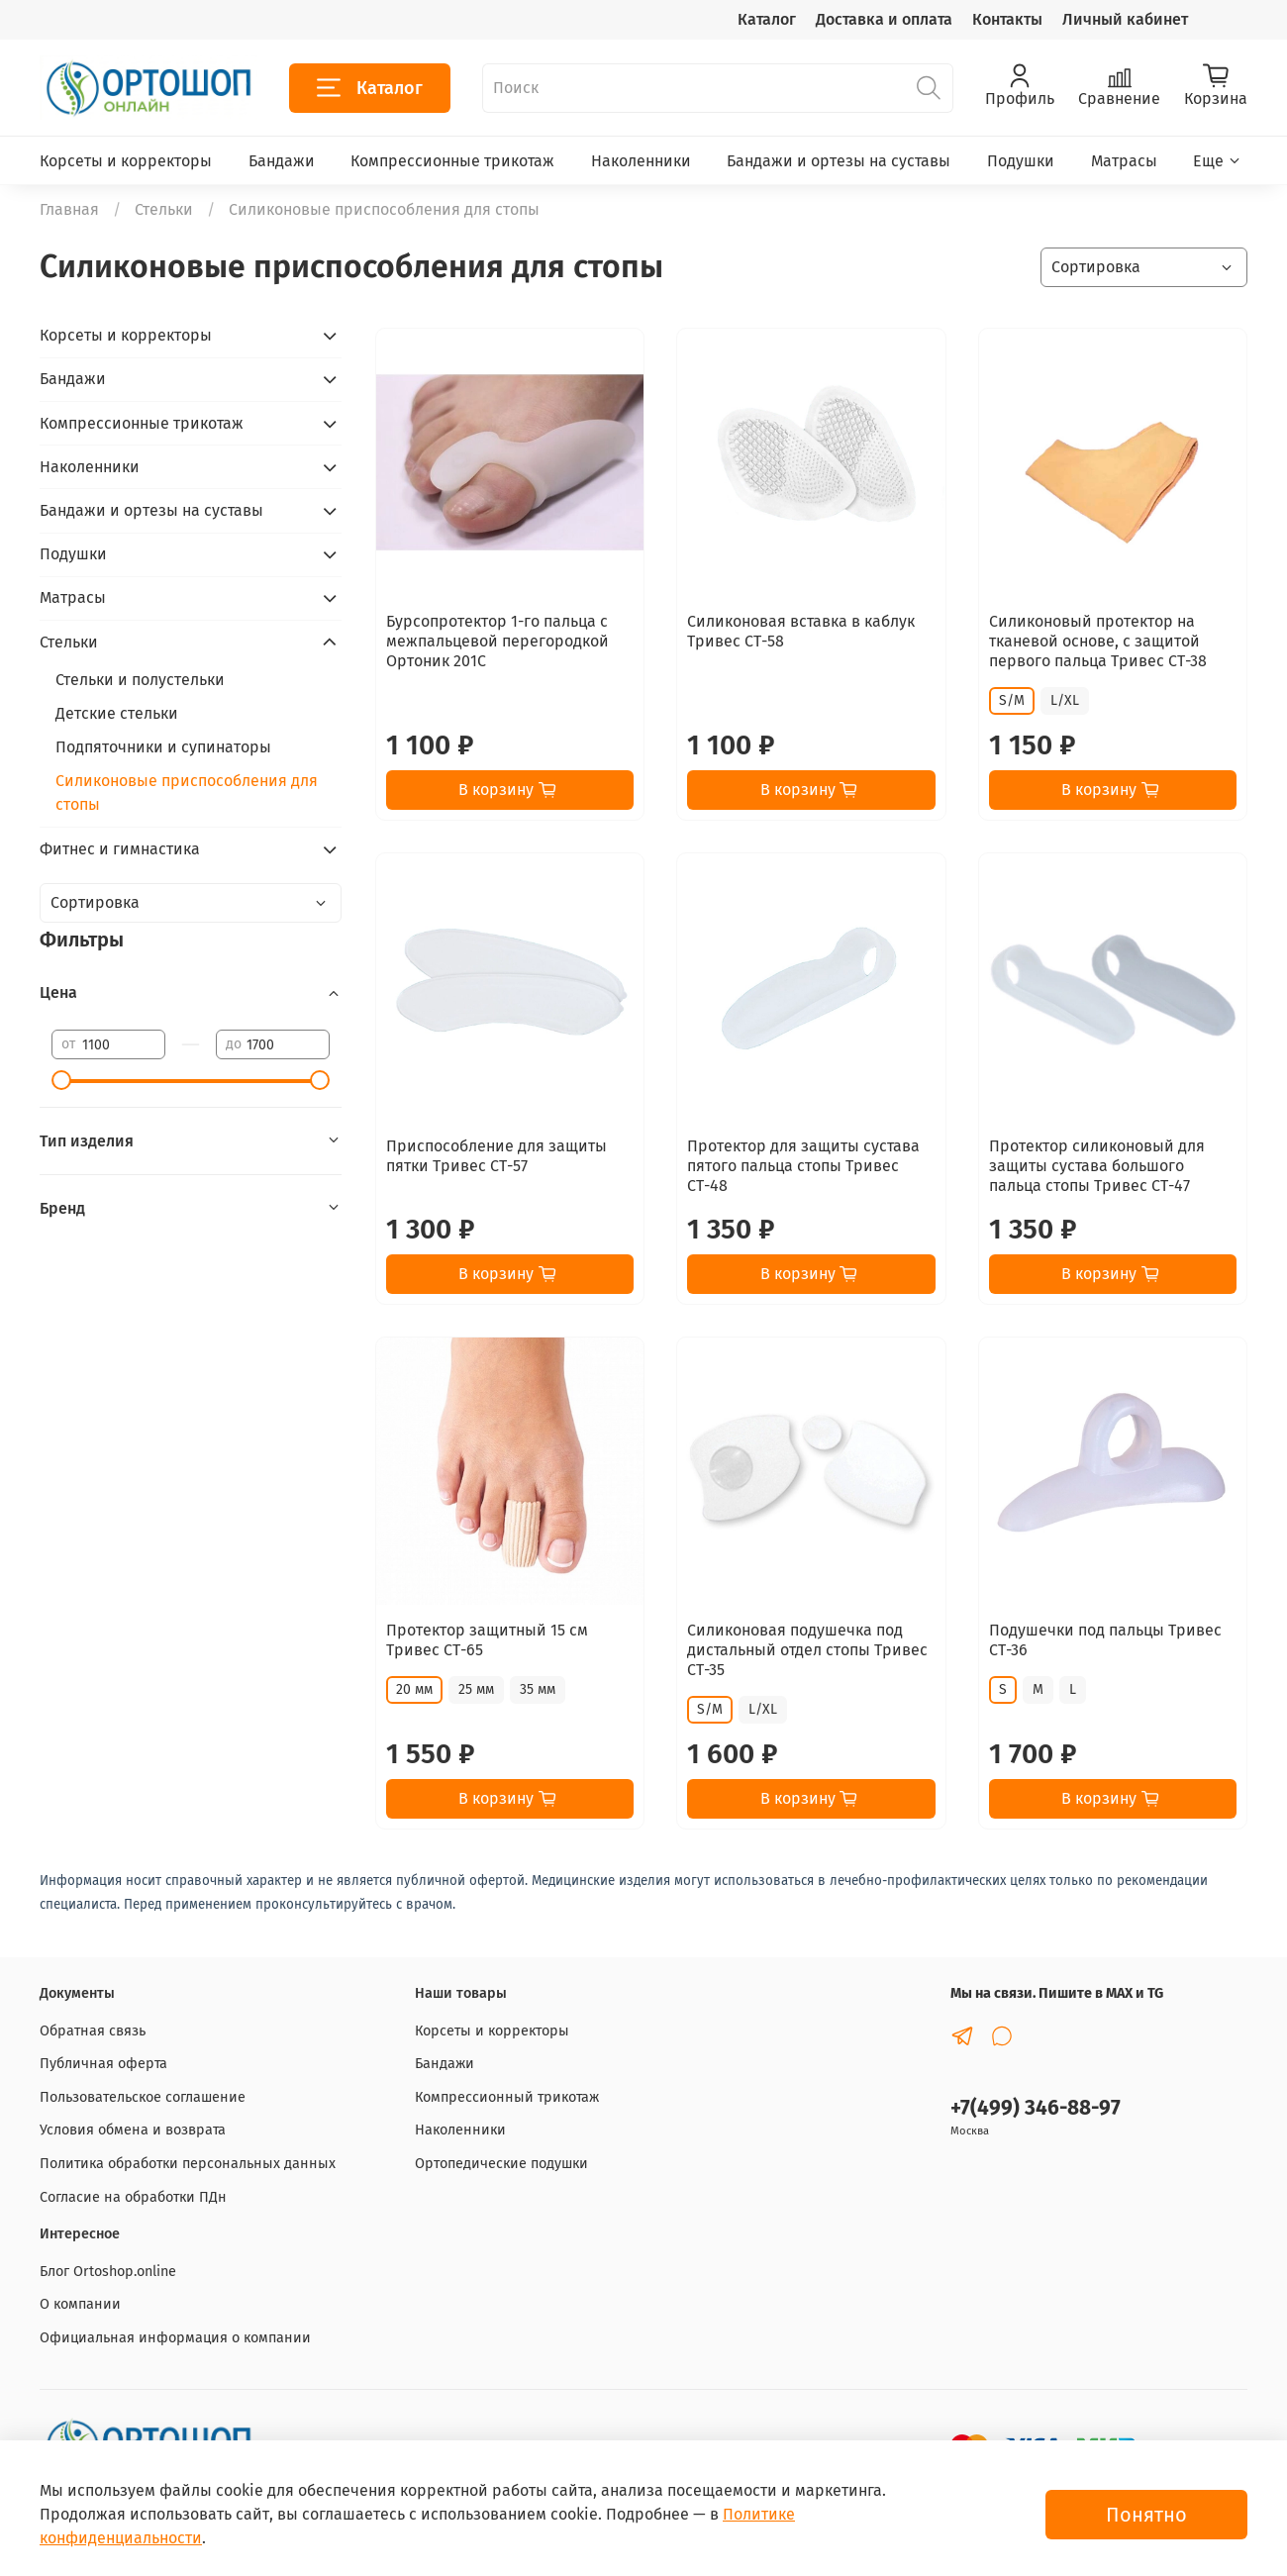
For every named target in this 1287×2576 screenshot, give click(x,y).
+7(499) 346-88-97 (1035, 2108)
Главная (69, 209)
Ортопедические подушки (501, 2163)
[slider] (61, 1080)
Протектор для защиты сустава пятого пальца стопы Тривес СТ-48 (803, 1166)
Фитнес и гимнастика (120, 849)
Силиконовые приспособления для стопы (186, 792)
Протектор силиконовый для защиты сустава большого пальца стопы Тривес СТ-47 (1097, 1166)
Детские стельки (116, 713)
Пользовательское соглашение (143, 2097)
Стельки (164, 209)
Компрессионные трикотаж (452, 160)
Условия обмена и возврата (133, 2130)
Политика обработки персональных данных (188, 2163)
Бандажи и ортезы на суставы (838, 160)
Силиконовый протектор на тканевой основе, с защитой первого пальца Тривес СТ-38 (1098, 641)
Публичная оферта (103, 2063)
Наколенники (641, 160)
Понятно (1146, 2514)
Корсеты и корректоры (126, 160)
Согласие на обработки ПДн (133, 2197)
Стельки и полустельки (140, 679)
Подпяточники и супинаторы (163, 747)
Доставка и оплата (884, 19)
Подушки (1020, 160)
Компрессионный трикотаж (507, 2097)
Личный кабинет (1125, 19)
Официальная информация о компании (175, 2337)
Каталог (767, 19)
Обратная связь (93, 2031)
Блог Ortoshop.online (108, 2271)
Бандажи (281, 160)
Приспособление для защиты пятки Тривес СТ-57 (496, 1156)
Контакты (1007, 19)
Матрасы (1124, 160)
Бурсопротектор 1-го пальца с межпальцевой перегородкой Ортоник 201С (497, 641)
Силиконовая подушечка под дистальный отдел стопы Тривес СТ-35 (807, 1650)
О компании (80, 2304)
